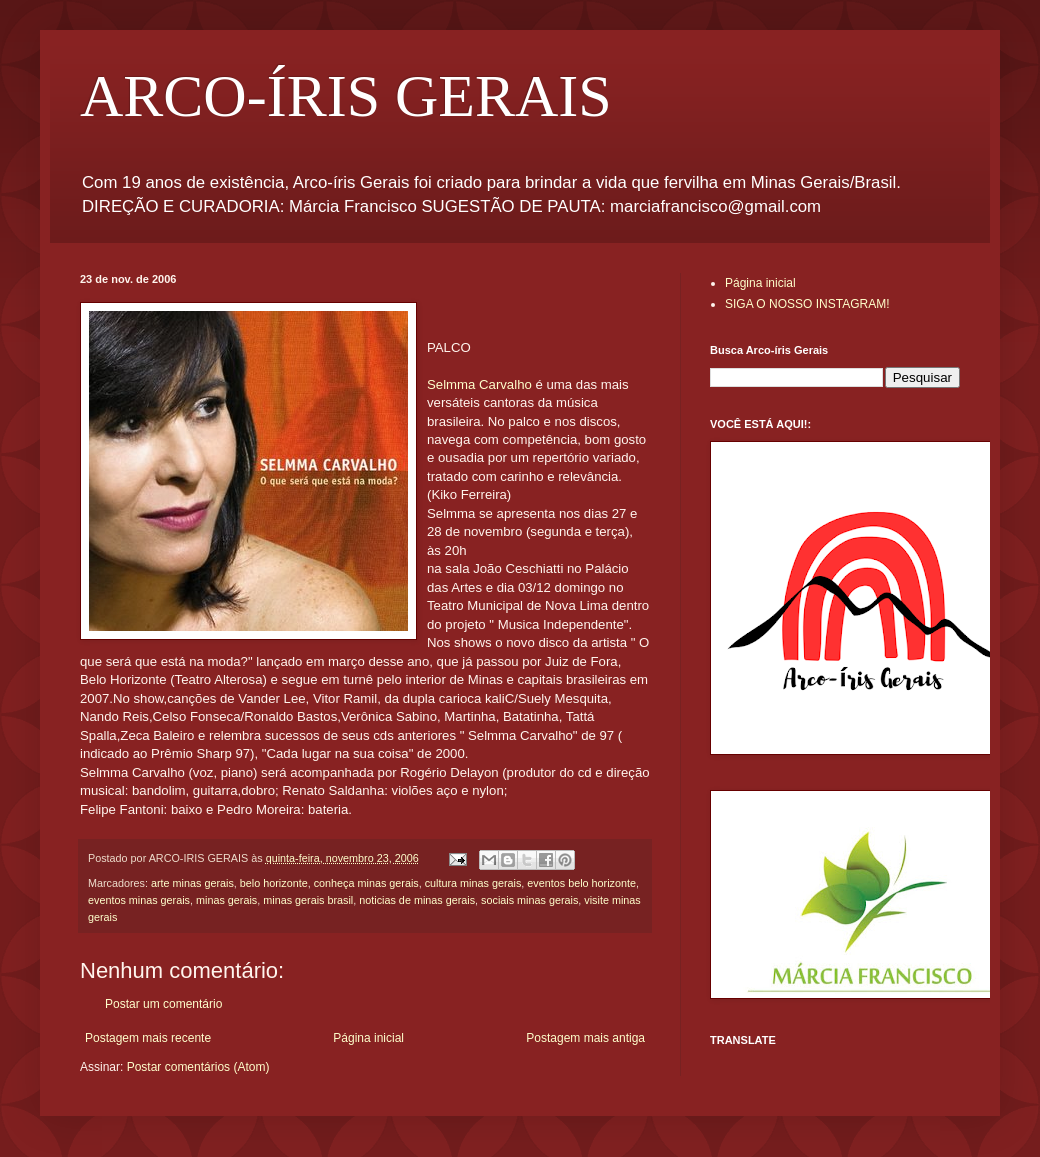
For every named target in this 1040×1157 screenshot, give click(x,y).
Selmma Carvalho (479, 384)
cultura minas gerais (473, 883)
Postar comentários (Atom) (198, 1067)
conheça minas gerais (366, 883)
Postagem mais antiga (585, 1038)
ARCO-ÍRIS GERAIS (346, 96)
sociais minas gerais (529, 900)
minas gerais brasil (308, 900)
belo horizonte (274, 883)
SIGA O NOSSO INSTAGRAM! (807, 304)
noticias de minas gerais (417, 900)
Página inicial (368, 1038)
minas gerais (226, 900)
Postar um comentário (163, 1004)
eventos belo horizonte (581, 883)
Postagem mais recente (148, 1038)
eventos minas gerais (139, 900)
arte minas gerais (192, 883)
